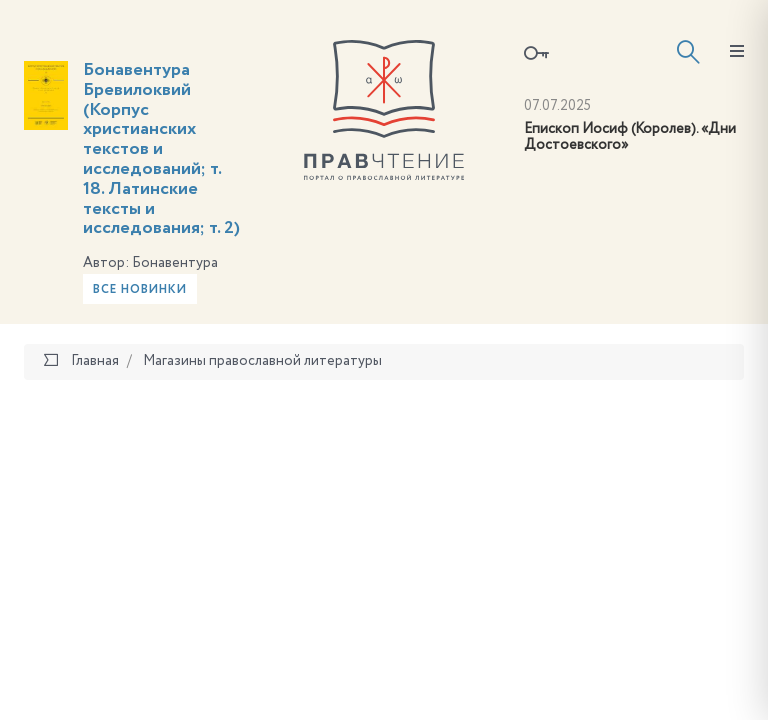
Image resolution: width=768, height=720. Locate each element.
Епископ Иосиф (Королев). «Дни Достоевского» (630, 137)
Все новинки (140, 290)
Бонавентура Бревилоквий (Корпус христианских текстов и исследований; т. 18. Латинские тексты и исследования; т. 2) (161, 149)
